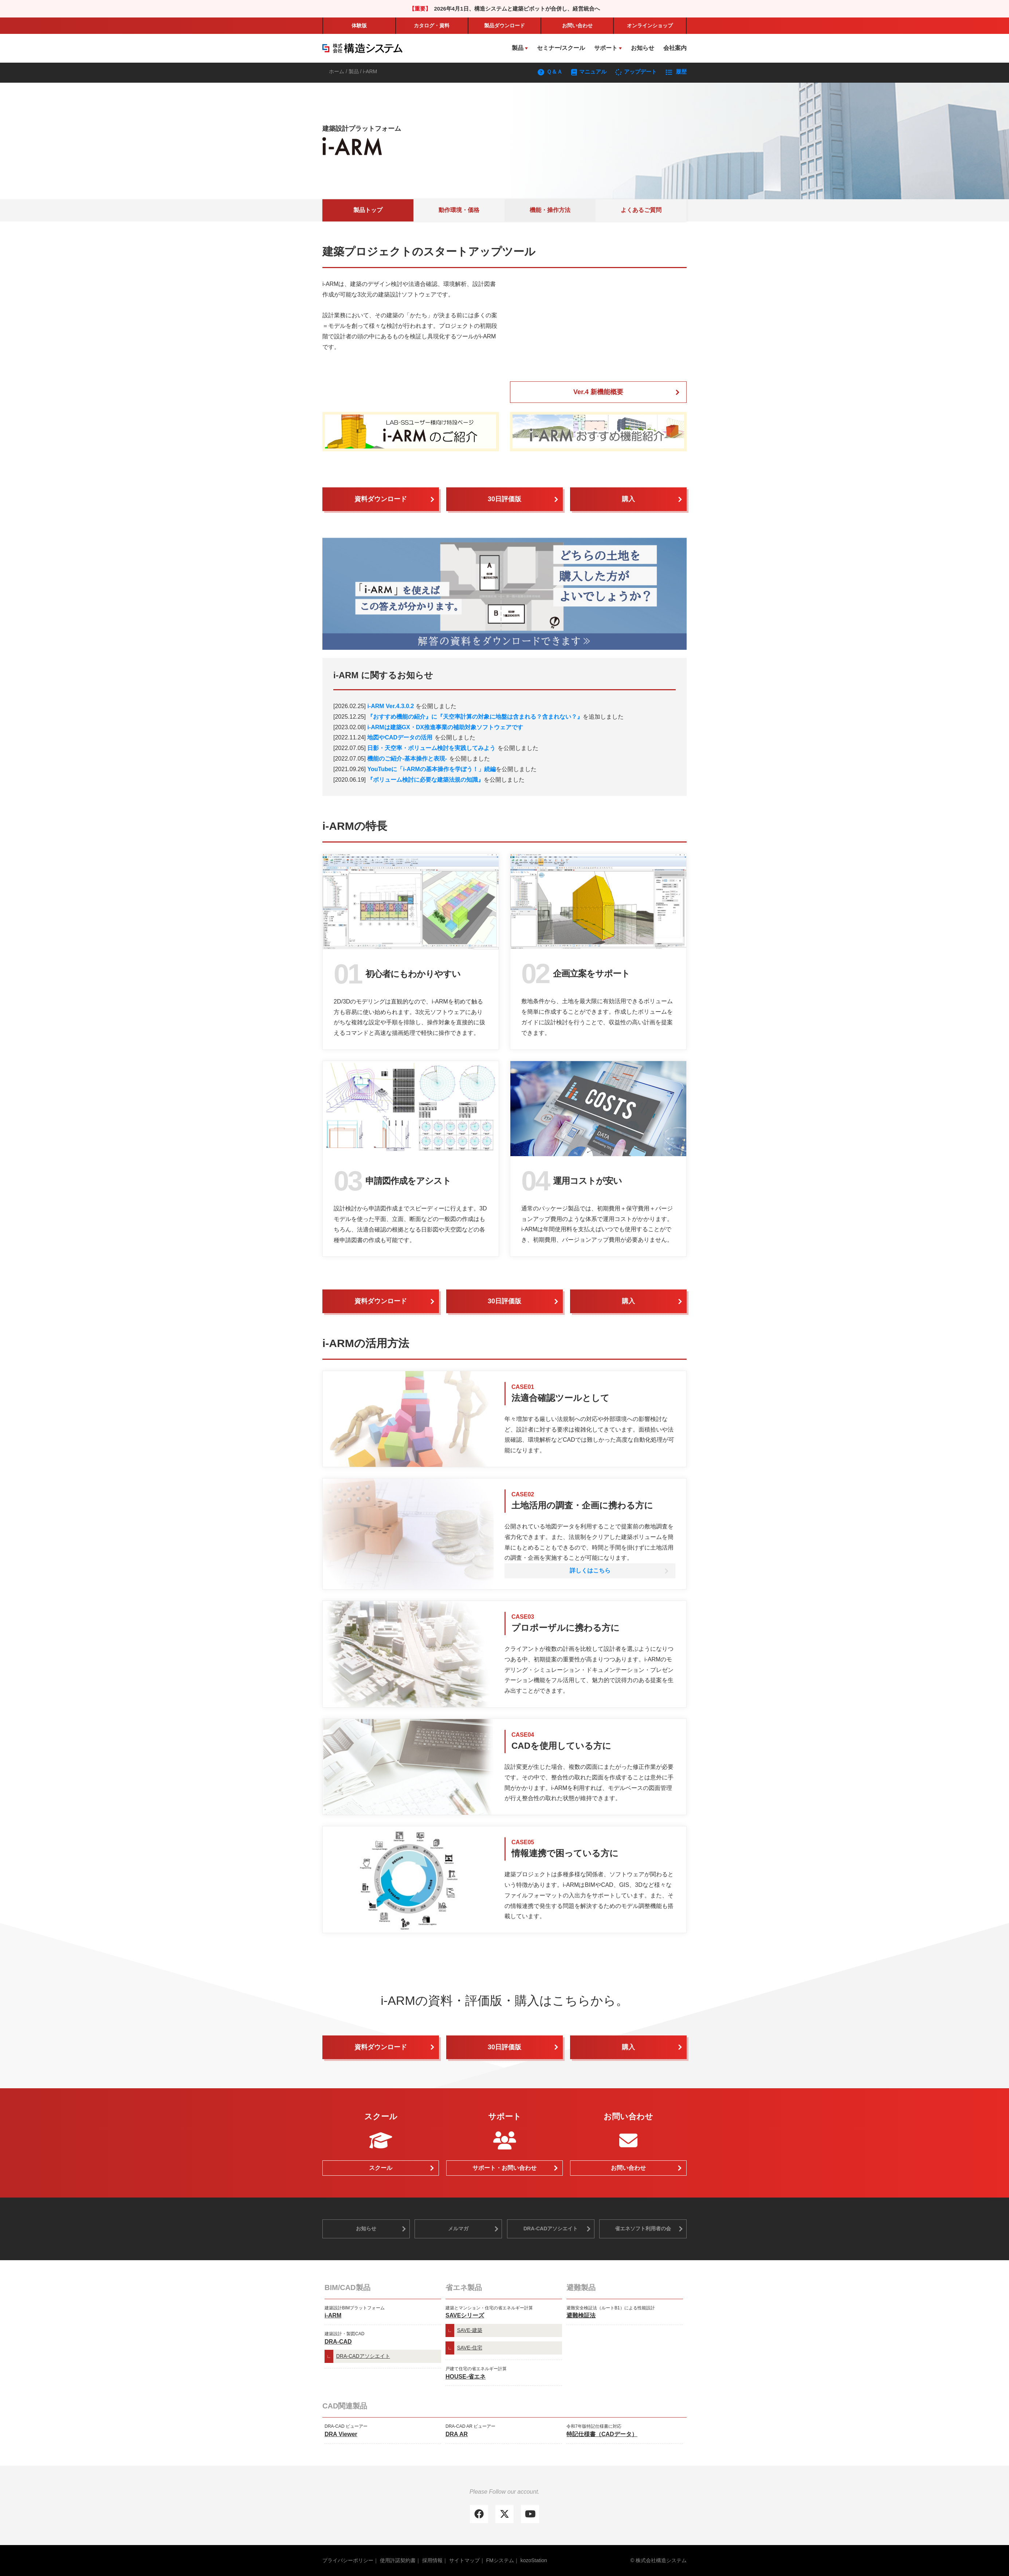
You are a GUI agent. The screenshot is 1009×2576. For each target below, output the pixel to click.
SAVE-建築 (469, 2330)
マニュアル (588, 71)
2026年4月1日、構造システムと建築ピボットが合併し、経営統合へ (517, 8)
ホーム (336, 71)
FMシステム (500, 2560)
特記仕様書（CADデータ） (601, 2434)
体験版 (359, 25)
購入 (628, 499)
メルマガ (458, 2228)
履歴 (676, 71)
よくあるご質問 (641, 210)
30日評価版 (504, 499)
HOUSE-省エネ (465, 2376)
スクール (380, 2168)
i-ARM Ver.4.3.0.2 (390, 706)
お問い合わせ (577, 25)
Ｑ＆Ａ (551, 71)
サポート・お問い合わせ (504, 2168)
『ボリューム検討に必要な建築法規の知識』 (425, 780)
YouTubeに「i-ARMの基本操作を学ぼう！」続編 (431, 769)
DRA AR (456, 2434)
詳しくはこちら (590, 1570)
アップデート (636, 71)
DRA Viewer (341, 2434)
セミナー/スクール (561, 48)
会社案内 (675, 48)
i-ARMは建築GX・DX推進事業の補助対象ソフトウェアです (445, 727)
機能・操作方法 (550, 210)
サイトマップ (464, 2560)
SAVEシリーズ (464, 2315)
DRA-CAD (338, 2342)
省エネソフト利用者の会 (643, 2228)
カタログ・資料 (431, 25)
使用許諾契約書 (398, 2560)
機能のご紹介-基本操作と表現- (407, 758)
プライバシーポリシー (347, 2560)
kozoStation (534, 2560)
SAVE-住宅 (469, 2348)
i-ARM (333, 2315)
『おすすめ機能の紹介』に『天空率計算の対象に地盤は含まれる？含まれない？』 (475, 717)
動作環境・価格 (459, 210)
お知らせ (642, 48)
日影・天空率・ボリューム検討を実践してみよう (431, 748)
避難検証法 (581, 2315)
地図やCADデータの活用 (399, 737)
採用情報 (432, 2560)
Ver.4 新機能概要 (598, 392)
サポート (605, 48)
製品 (504, 25)
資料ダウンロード (380, 499)
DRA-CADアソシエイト (550, 2228)
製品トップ (367, 210)
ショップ (650, 25)
